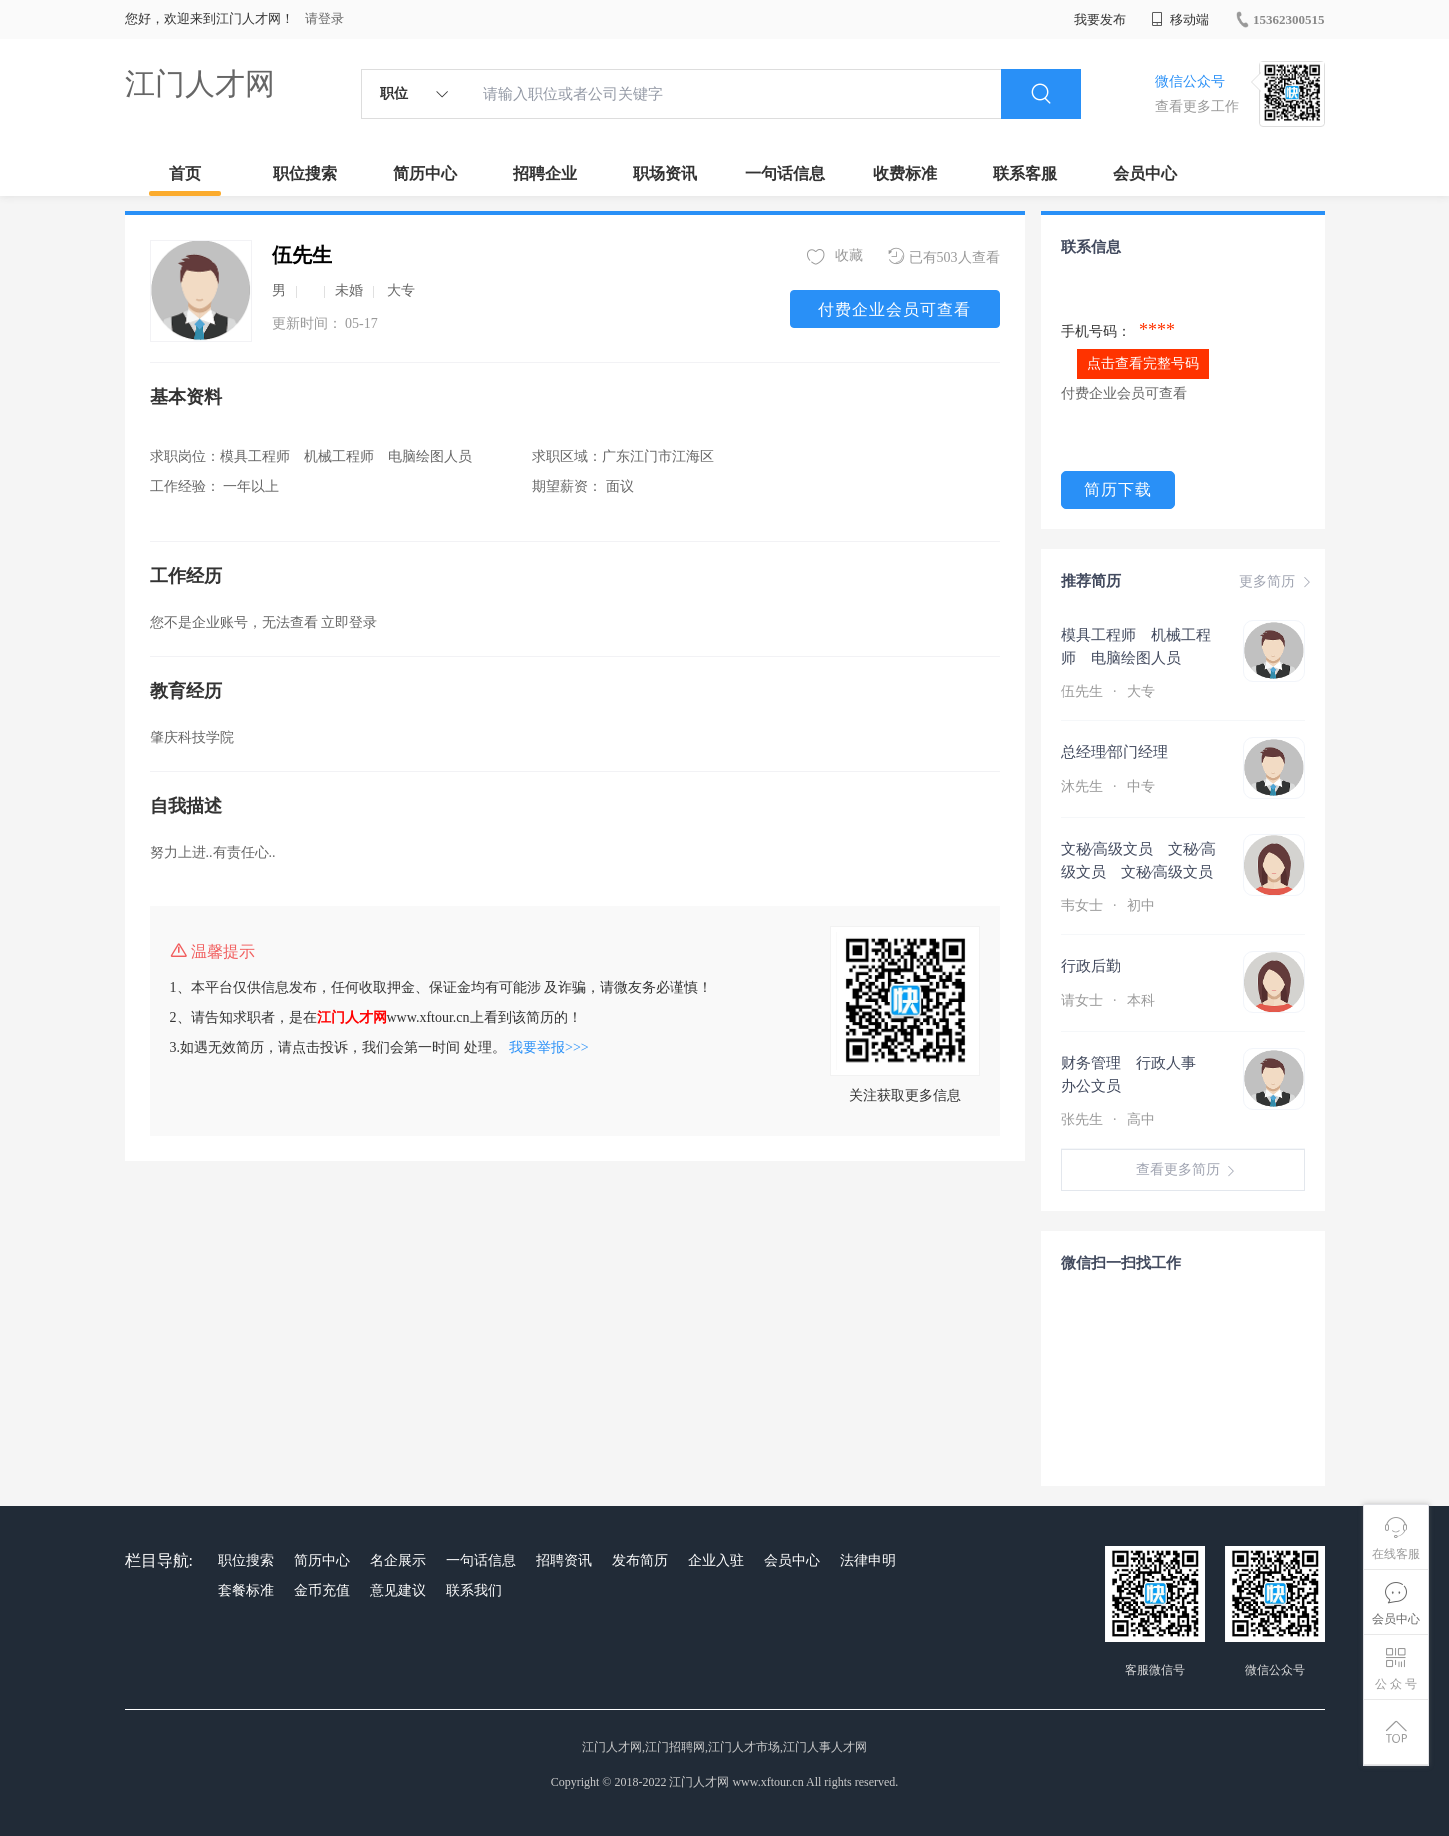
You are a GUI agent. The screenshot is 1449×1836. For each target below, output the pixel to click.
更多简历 (1277, 582)
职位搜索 (305, 173)
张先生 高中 (1110, 1119)
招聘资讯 (564, 1560)
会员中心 (1145, 173)
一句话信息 (785, 173)
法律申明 (868, 1560)
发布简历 (640, 1560)
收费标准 (905, 173)
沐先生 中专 (1110, 786)
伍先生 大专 (1110, 691)
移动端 (1180, 19)
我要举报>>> (549, 1047)
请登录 (324, 18)
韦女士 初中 (1110, 905)
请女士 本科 (1108, 1000)
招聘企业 (545, 173)
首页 (185, 173)
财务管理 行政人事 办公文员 (1136, 1074)
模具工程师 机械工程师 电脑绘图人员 (1136, 646)
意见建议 (398, 1590)
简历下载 (1118, 489)
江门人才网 (200, 83)
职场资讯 (665, 173)
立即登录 (349, 622)
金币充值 (322, 1590)
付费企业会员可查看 (894, 309)
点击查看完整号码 (1143, 363)
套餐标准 (246, 1590)
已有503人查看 (944, 256)
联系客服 (1025, 173)
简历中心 (425, 173)
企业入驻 (716, 1560)
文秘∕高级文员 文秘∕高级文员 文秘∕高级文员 (1139, 860)
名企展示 (398, 1560)
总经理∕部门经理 (1131, 752)
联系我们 (474, 1590)
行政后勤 (1091, 966)
